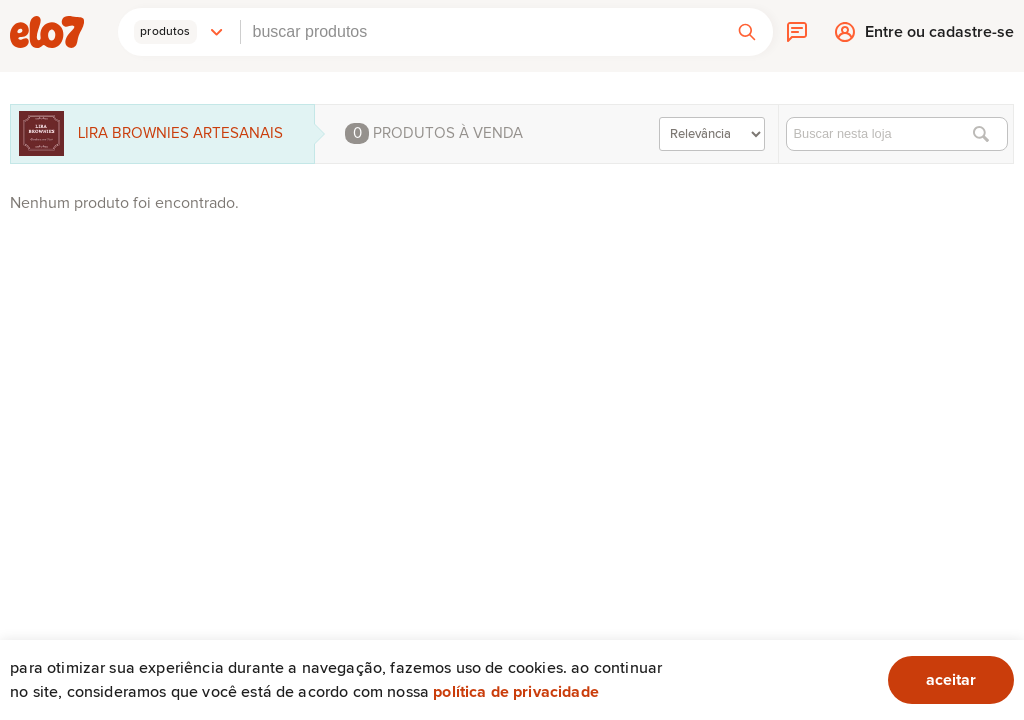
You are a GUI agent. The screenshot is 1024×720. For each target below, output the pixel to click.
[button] (179, 32)
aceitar (951, 680)
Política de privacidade (516, 692)
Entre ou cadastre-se (939, 36)
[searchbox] (481, 32)
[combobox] (481, 32)
